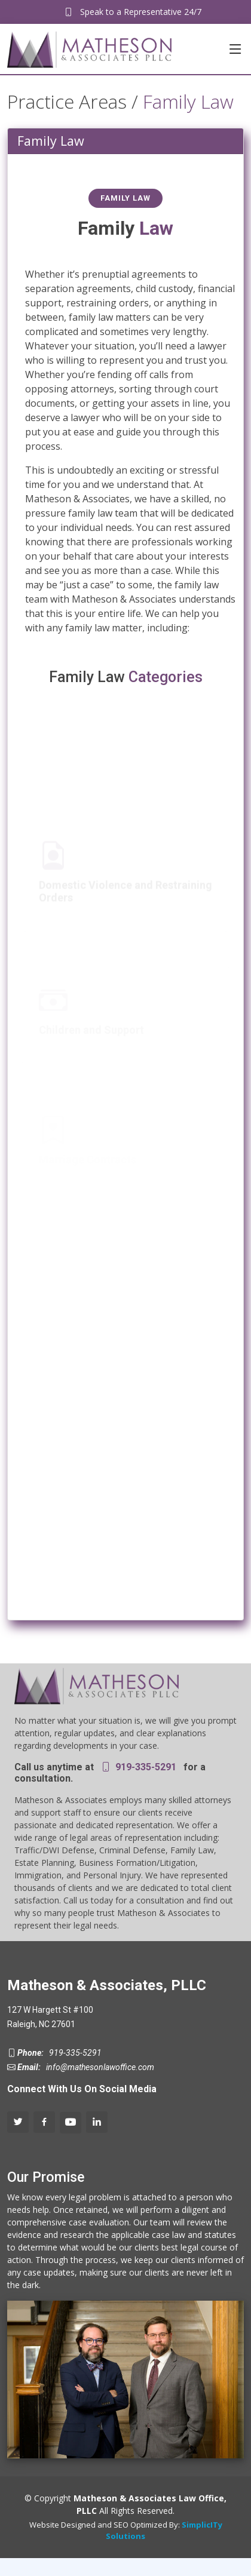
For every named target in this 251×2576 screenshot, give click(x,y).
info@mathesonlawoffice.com (98, 2067)
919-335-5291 (145, 1767)
